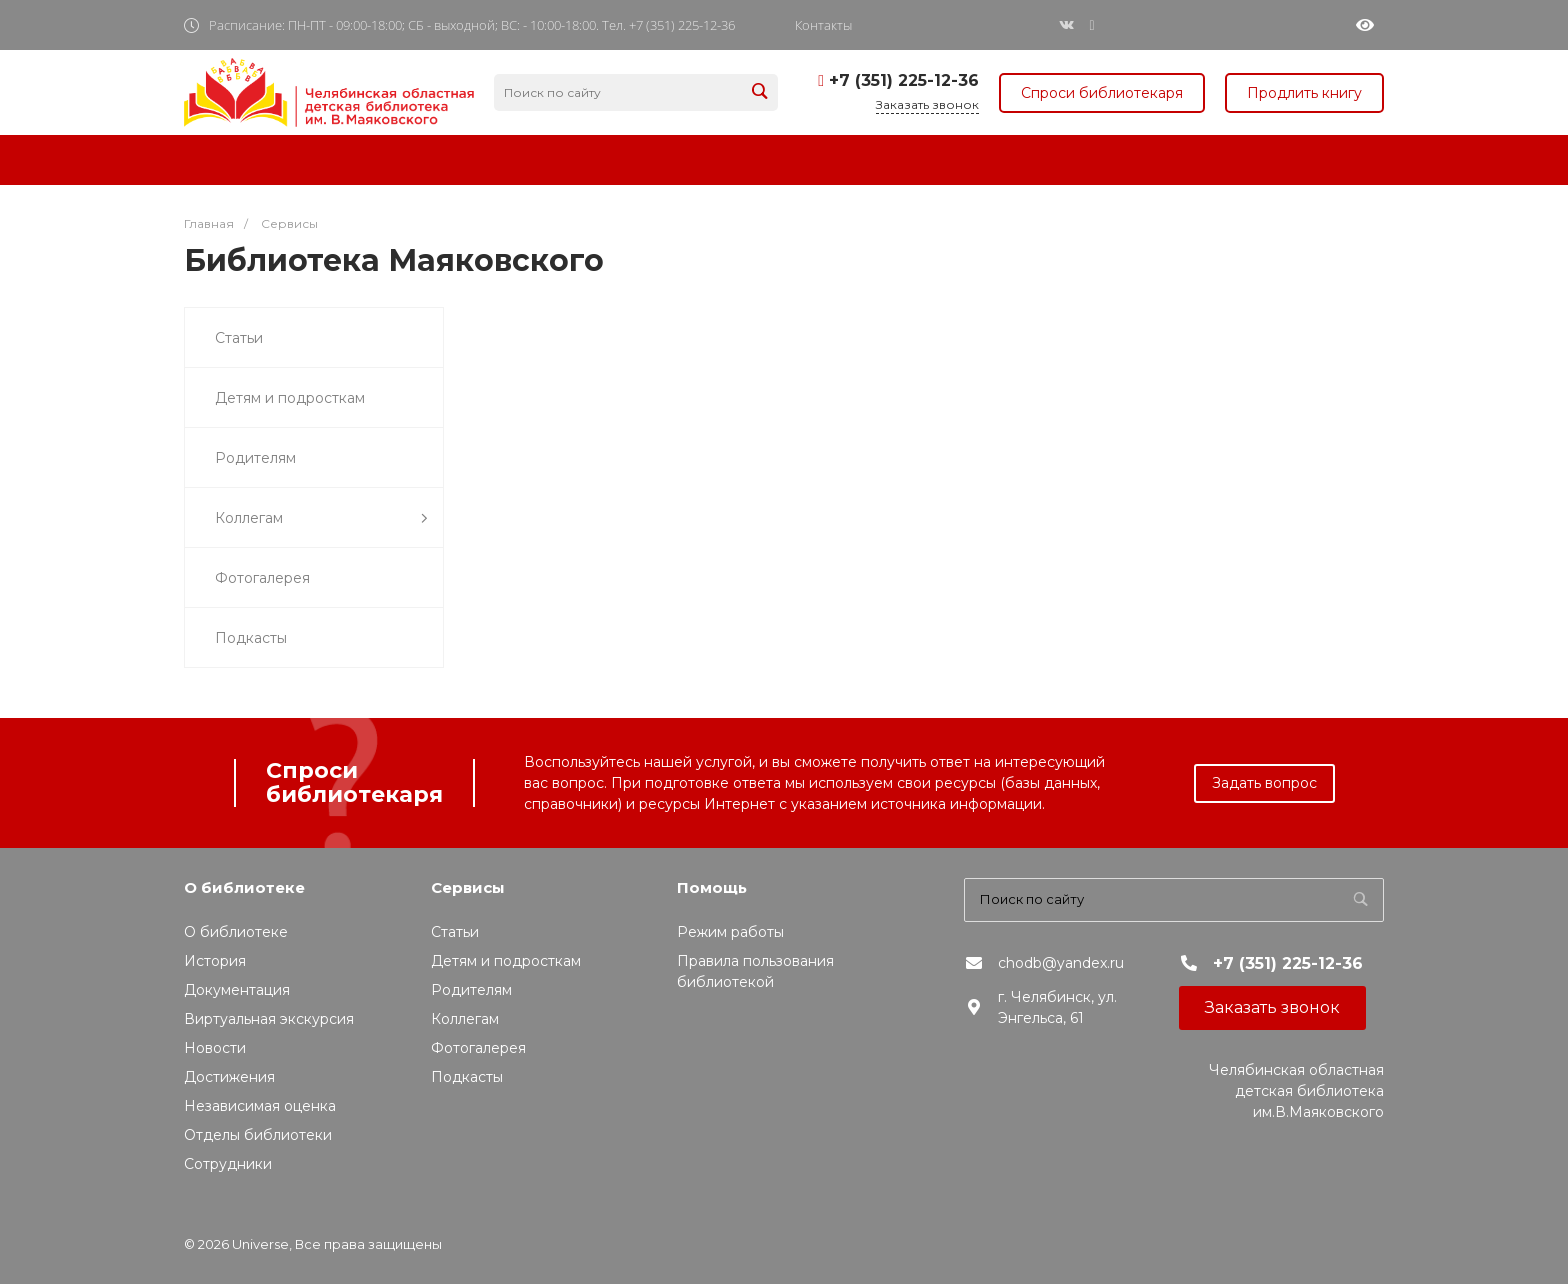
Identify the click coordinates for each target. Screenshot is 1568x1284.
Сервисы (468, 887)
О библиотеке (244, 887)
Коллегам (321, 518)
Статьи (239, 338)
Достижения (229, 1077)
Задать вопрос (1264, 783)
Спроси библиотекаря (1102, 93)
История (215, 961)
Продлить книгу (1304, 93)
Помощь (712, 887)
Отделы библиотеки (258, 1135)
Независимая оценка (260, 1106)
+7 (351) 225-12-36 (904, 80)
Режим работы (730, 932)
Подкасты (251, 638)
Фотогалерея (262, 578)
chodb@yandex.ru (1061, 963)
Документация (237, 990)
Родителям (255, 458)
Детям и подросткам (290, 398)
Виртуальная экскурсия (269, 1019)
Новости (215, 1048)
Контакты (823, 25)
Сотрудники (228, 1164)
